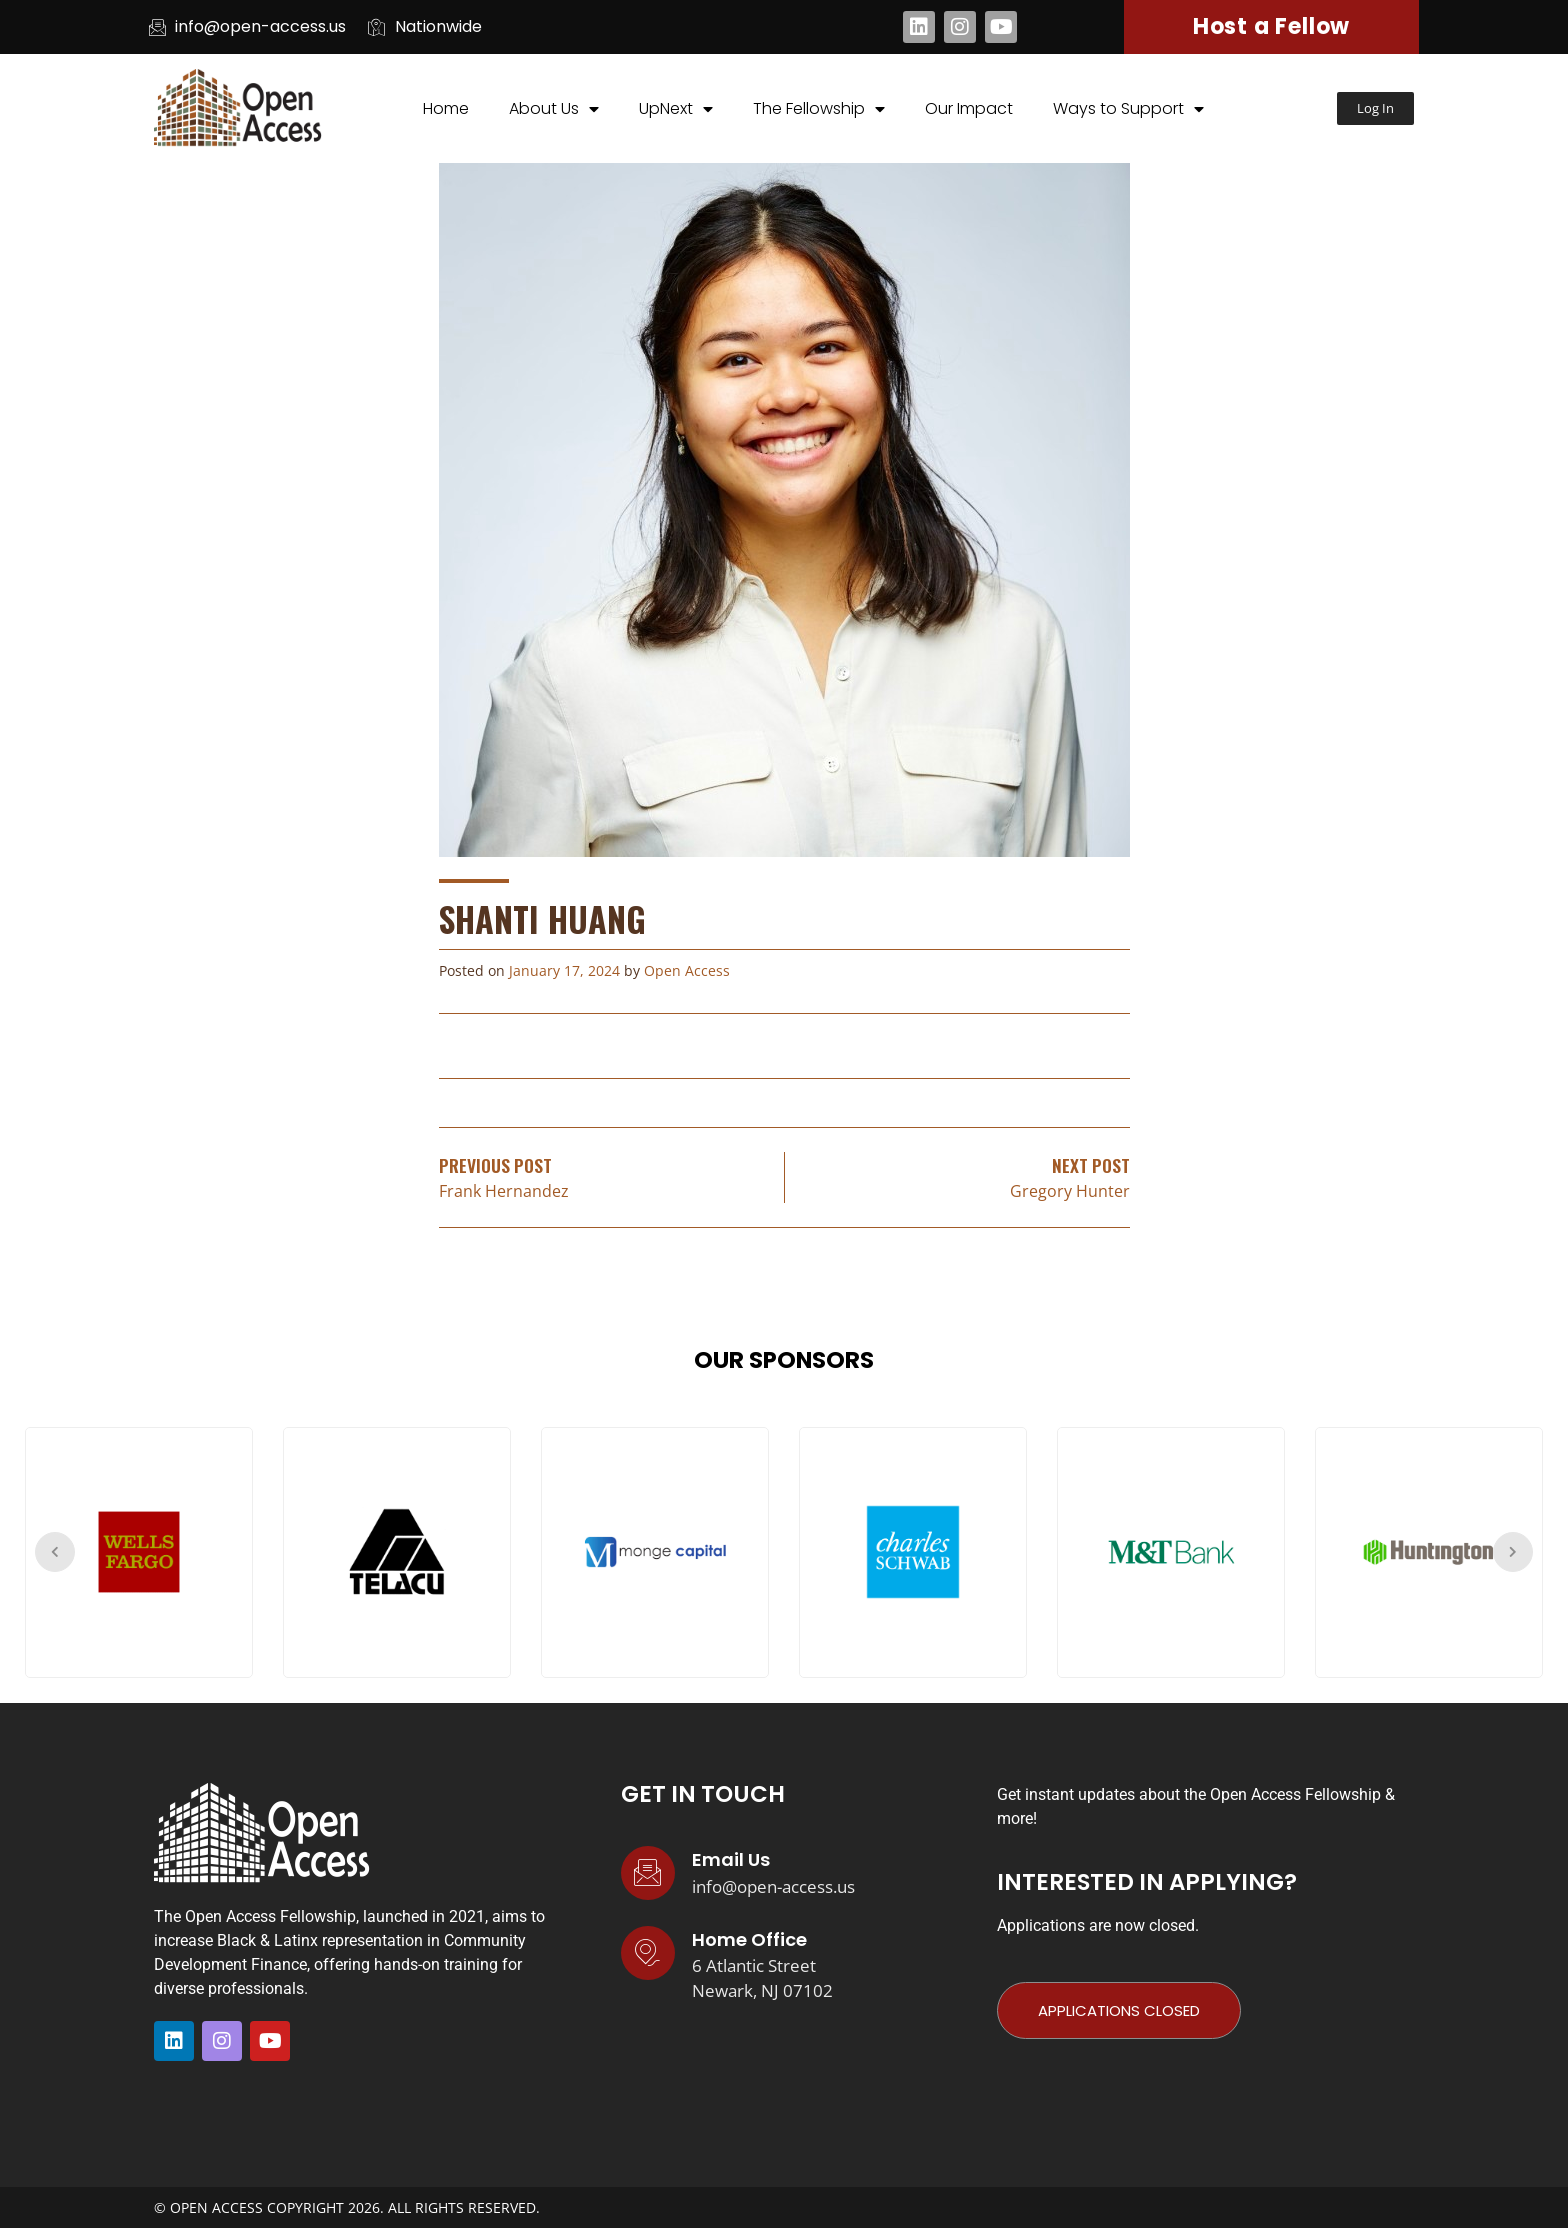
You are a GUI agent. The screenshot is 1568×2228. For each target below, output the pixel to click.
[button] (1375, 108)
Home (446, 108)
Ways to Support (1128, 109)
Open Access (687, 970)
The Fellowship (819, 109)
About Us (554, 109)
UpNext (676, 109)
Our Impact (969, 108)
